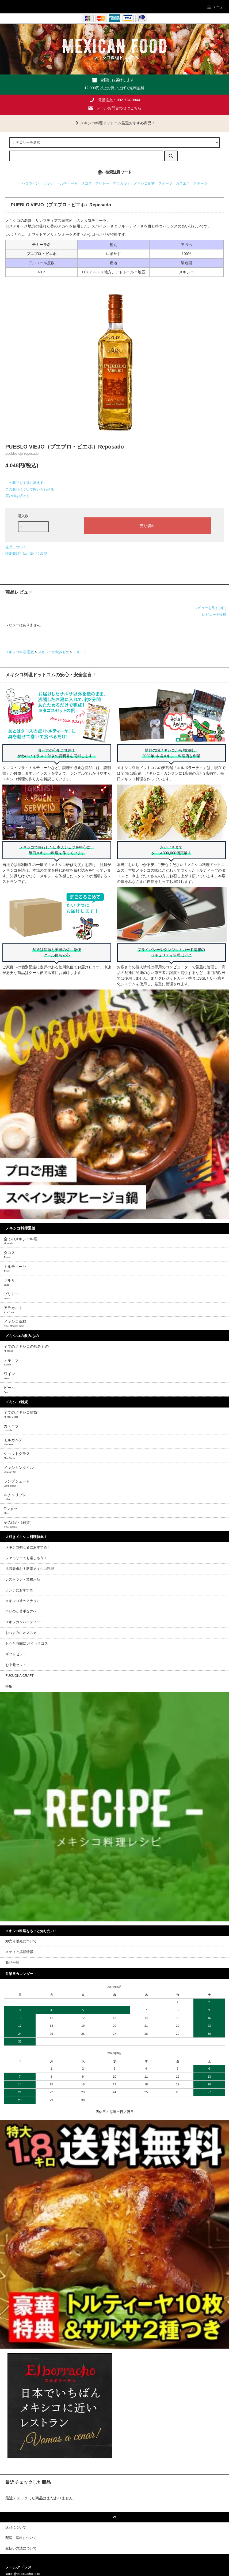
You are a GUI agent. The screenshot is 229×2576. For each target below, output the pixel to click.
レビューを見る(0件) (210, 608)
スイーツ (165, 183)
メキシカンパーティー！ (24, 1622)
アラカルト (121, 183)
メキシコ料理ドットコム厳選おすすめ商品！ (114, 123)
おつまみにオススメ (21, 1633)
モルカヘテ (13, 1442)
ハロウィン (30, 183)
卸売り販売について (21, 1941)
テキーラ (200, 183)
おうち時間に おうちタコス (26, 1643)
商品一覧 (12, 1963)
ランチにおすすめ (19, 1590)
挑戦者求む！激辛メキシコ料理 (29, 1569)
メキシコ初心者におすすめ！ (28, 1547)
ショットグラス (17, 1455)
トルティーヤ (67, 183)
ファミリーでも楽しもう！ (26, 1558)
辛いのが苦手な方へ (21, 1611)
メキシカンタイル (19, 1469)
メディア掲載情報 (19, 1952)
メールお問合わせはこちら (119, 108)
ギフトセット (15, 1654)
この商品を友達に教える (24, 483)
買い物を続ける (17, 496)
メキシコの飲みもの (53, 652)
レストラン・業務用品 (22, 1579)
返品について (15, 547)
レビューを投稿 (214, 615)
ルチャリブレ (15, 1497)
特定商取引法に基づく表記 (26, 554)
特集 (8, 1686)
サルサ (48, 183)
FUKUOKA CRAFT (19, 1676)
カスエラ (183, 183)
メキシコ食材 (144, 183)
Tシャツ (10, 1511)
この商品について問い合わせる (29, 489)
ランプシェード (17, 1483)
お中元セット (15, 1665)
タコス (86, 183)
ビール (9, 1390)
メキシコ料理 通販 (19, 652)
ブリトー (102, 183)
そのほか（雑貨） (19, 1524)
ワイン (9, 1376)
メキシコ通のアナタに (22, 1601)
